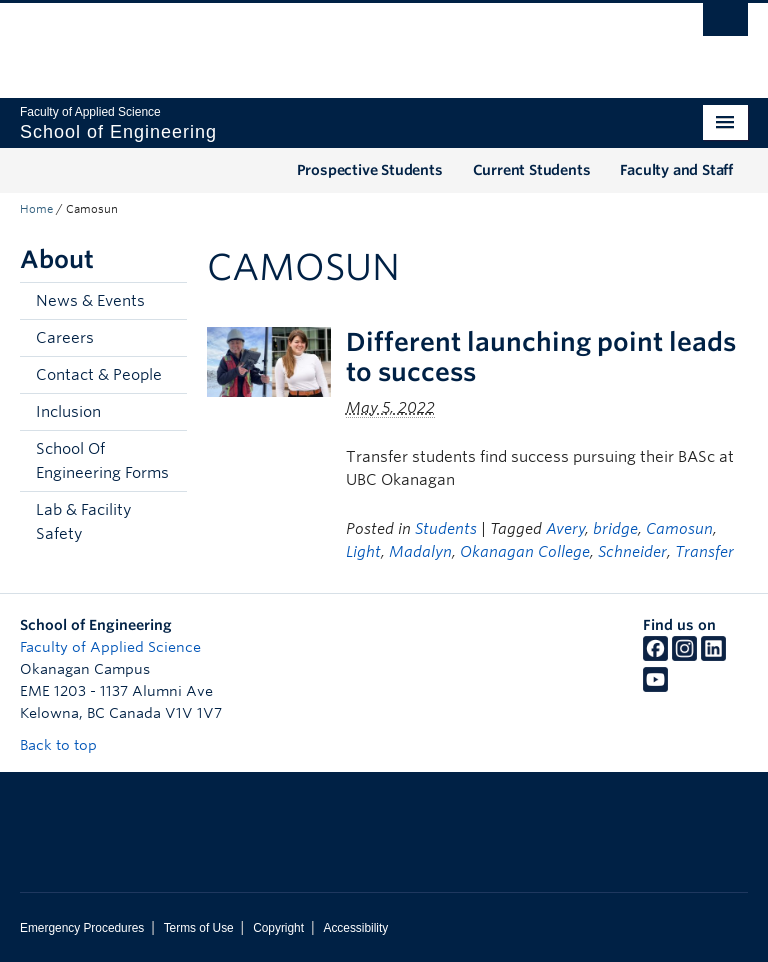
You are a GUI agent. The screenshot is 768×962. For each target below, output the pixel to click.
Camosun (679, 529)
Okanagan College (525, 552)
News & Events (90, 301)
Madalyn (420, 552)
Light (363, 552)
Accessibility (355, 928)
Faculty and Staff (676, 170)
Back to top (68, 745)
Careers (65, 338)
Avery (565, 529)
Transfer (704, 552)
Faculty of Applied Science (110, 647)
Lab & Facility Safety (83, 522)
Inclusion (68, 412)
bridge (615, 529)
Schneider (632, 552)
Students (446, 529)
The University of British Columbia (329, 41)
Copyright (278, 928)
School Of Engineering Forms (102, 461)
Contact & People (99, 375)
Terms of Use (199, 928)
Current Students (532, 170)
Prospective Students (370, 170)
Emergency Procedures (82, 928)
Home (36, 209)
